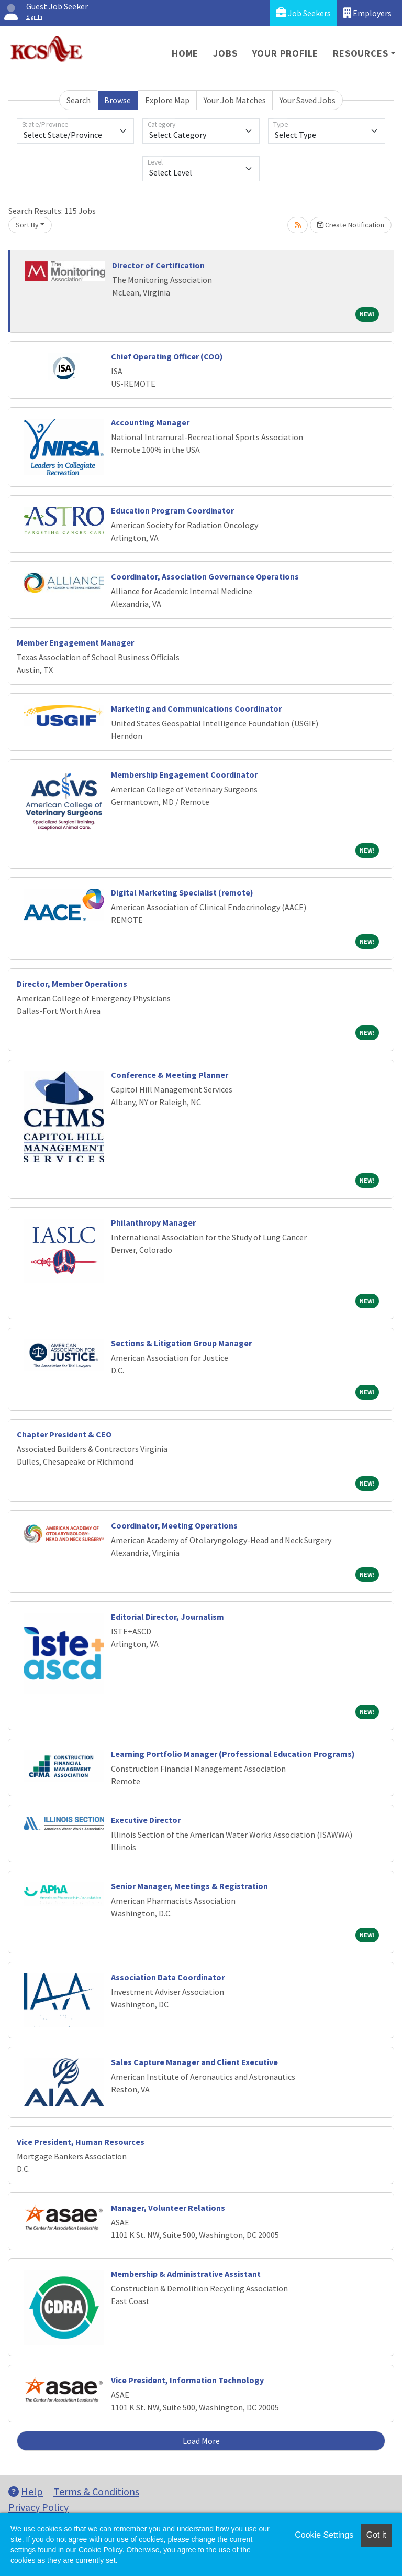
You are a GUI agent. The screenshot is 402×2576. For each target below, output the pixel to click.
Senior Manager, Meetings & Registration (189, 1886)
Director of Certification (158, 265)
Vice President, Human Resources (80, 2141)
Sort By (27, 225)
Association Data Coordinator (168, 1977)
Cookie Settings (324, 2534)
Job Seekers (303, 12)
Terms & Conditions (96, 2491)
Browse (117, 100)
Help (25, 2491)
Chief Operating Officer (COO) (167, 356)
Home (185, 53)
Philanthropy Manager (153, 1222)
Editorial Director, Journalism (167, 1616)
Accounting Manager (150, 422)
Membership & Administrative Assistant (186, 2273)
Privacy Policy (38, 2507)
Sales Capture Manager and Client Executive (194, 2062)
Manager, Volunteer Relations (168, 2207)
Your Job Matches (235, 100)
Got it (376, 2534)
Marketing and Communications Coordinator (196, 708)
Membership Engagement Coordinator (184, 774)
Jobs (225, 53)
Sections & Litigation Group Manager (181, 1343)
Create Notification (350, 225)
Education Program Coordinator (172, 510)
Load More (201, 2441)
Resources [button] (360, 53)
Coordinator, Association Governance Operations (205, 576)
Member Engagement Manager (75, 642)
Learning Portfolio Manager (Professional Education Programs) (233, 1754)
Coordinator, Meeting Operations (174, 1525)
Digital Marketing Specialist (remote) (182, 892)
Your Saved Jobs (308, 100)
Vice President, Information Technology (187, 2380)
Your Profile (285, 53)
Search (78, 100)
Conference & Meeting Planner (169, 1074)
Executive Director (146, 1820)
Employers (367, 12)
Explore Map (167, 100)
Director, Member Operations (72, 983)
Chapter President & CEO (64, 1434)
